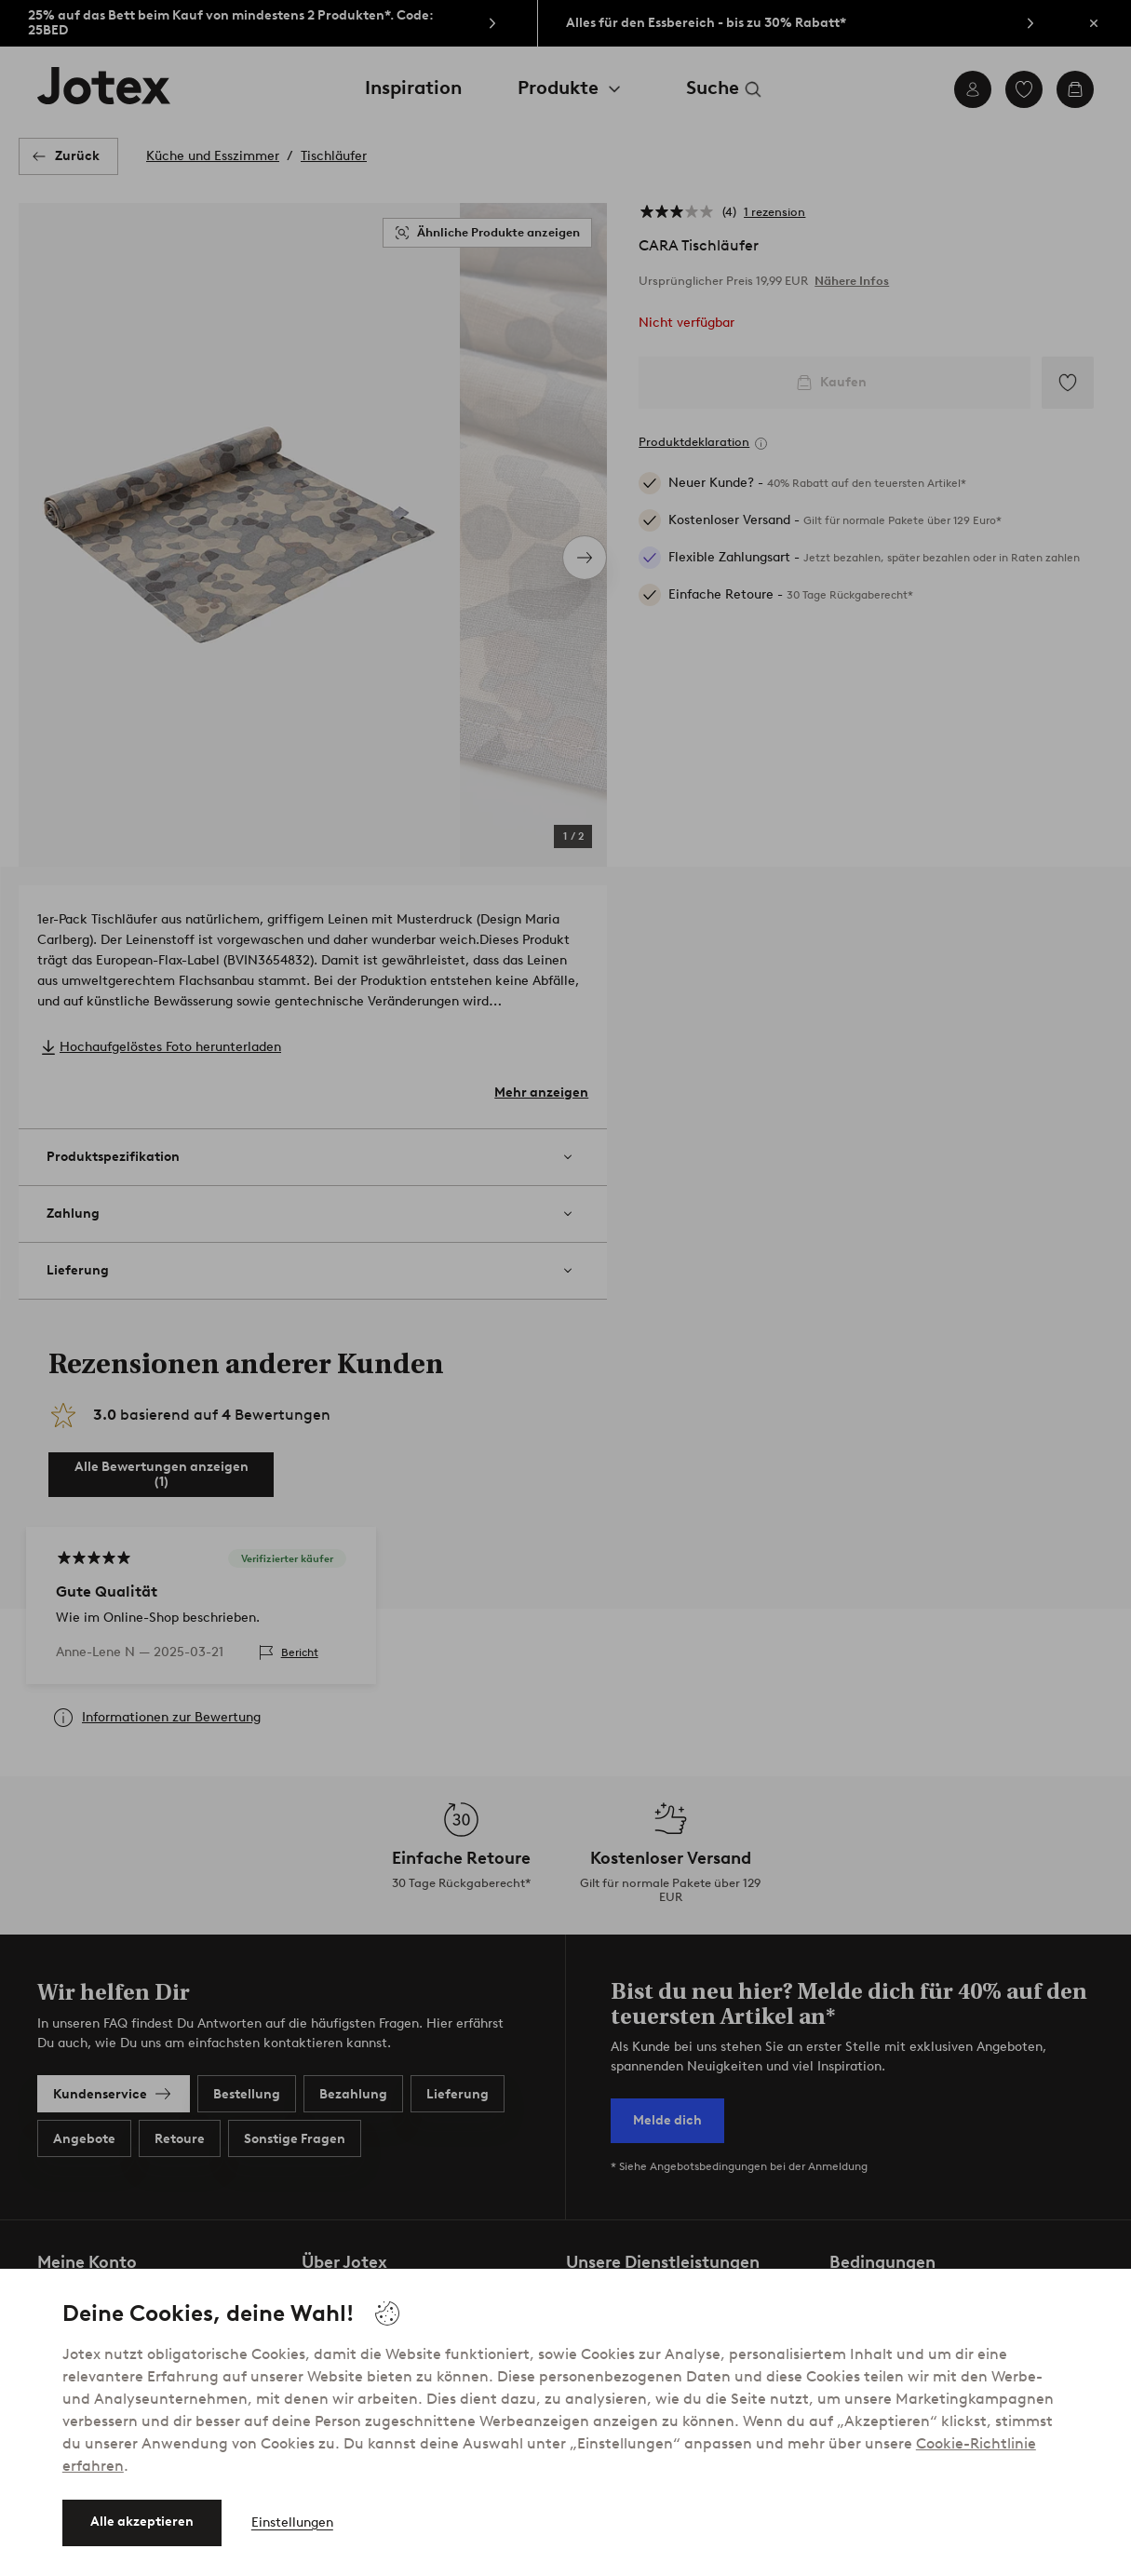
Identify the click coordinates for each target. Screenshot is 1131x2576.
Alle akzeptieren (142, 2521)
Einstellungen (292, 2522)
